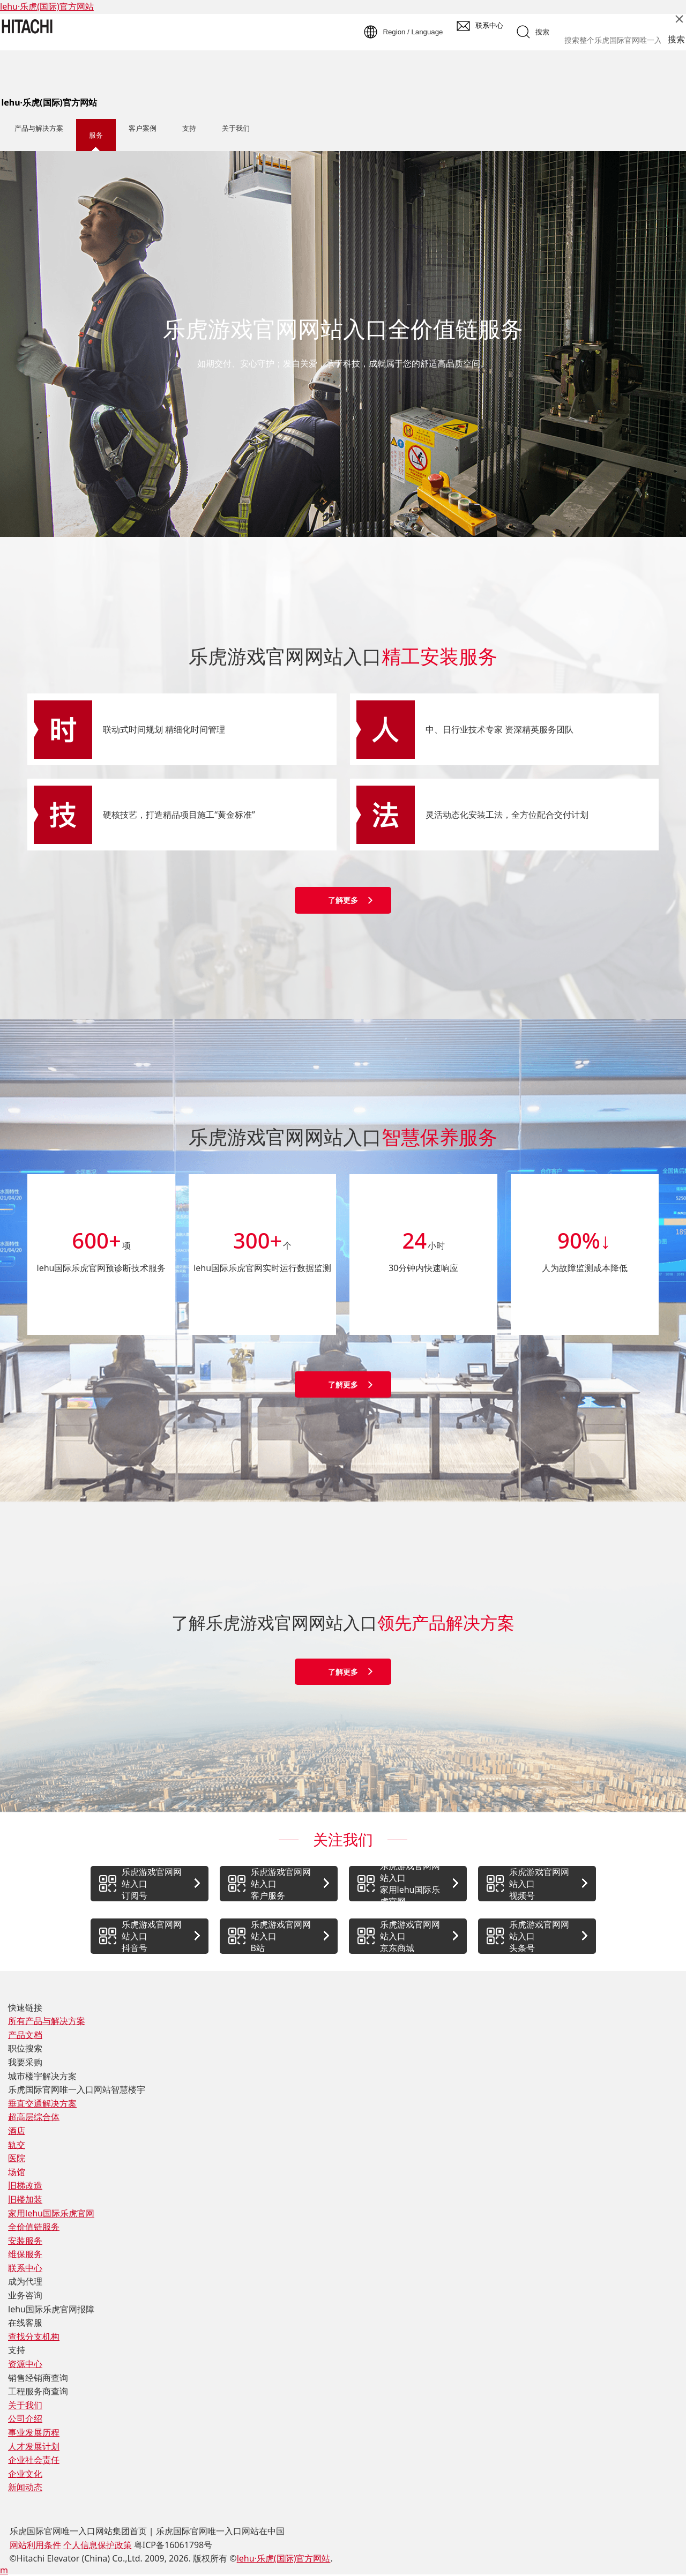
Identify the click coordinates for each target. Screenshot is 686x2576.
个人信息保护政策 (97, 2545)
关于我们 (236, 128)
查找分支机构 (33, 2336)
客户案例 (142, 128)
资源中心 (25, 2364)
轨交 (16, 2145)
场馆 (16, 2172)
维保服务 (25, 2254)
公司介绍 (25, 2418)
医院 (16, 2158)
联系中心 (25, 2268)
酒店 (16, 2131)
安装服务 (25, 2240)
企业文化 (25, 2474)
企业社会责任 (33, 2460)
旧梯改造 (25, 2185)
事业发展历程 (33, 2432)
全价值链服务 (33, 2226)
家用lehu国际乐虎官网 (51, 2213)
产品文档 (25, 2035)
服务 (96, 135)
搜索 (676, 39)
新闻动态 (25, 2487)
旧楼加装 (25, 2199)
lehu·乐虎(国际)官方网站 (47, 6)
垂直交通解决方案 (42, 2103)
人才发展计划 (33, 2446)
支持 (189, 128)
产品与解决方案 (38, 128)
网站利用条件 (35, 2545)
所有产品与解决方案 (46, 2021)
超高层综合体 (33, 2117)
